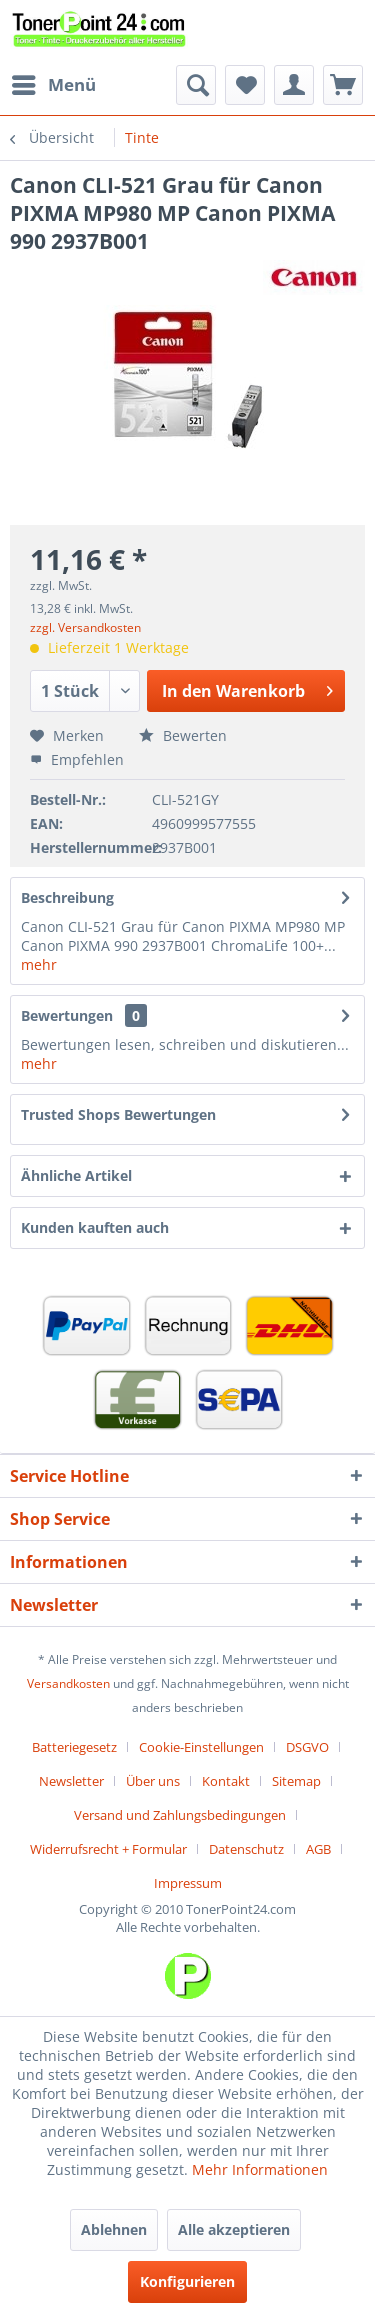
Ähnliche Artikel (76, 1175)
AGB (318, 1849)
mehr (39, 964)
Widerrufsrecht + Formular (108, 1849)
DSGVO (307, 1747)
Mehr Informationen (260, 2169)
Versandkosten (68, 1683)
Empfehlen (77, 759)
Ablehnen (114, 2229)
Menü (54, 82)
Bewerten (183, 735)
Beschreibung (67, 897)
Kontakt (226, 1781)
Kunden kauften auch (95, 1227)
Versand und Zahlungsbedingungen (180, 1815)
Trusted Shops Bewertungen (118, 1114)
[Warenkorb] (343, 85)
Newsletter (71, 1781)
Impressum (188, 1883)
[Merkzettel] (245, 85)
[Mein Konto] (294, 85)
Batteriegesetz (74, 1747)
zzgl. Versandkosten (85, 627)
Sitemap (296, 1781)
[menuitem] (53, 85)
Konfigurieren (187, 2281)
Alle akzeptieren (234, 2229)
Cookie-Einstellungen (201, 1747)
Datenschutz (246, 1849)
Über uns (153, 1781)
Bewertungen (67, 1015)
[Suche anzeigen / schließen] (196, 85)
